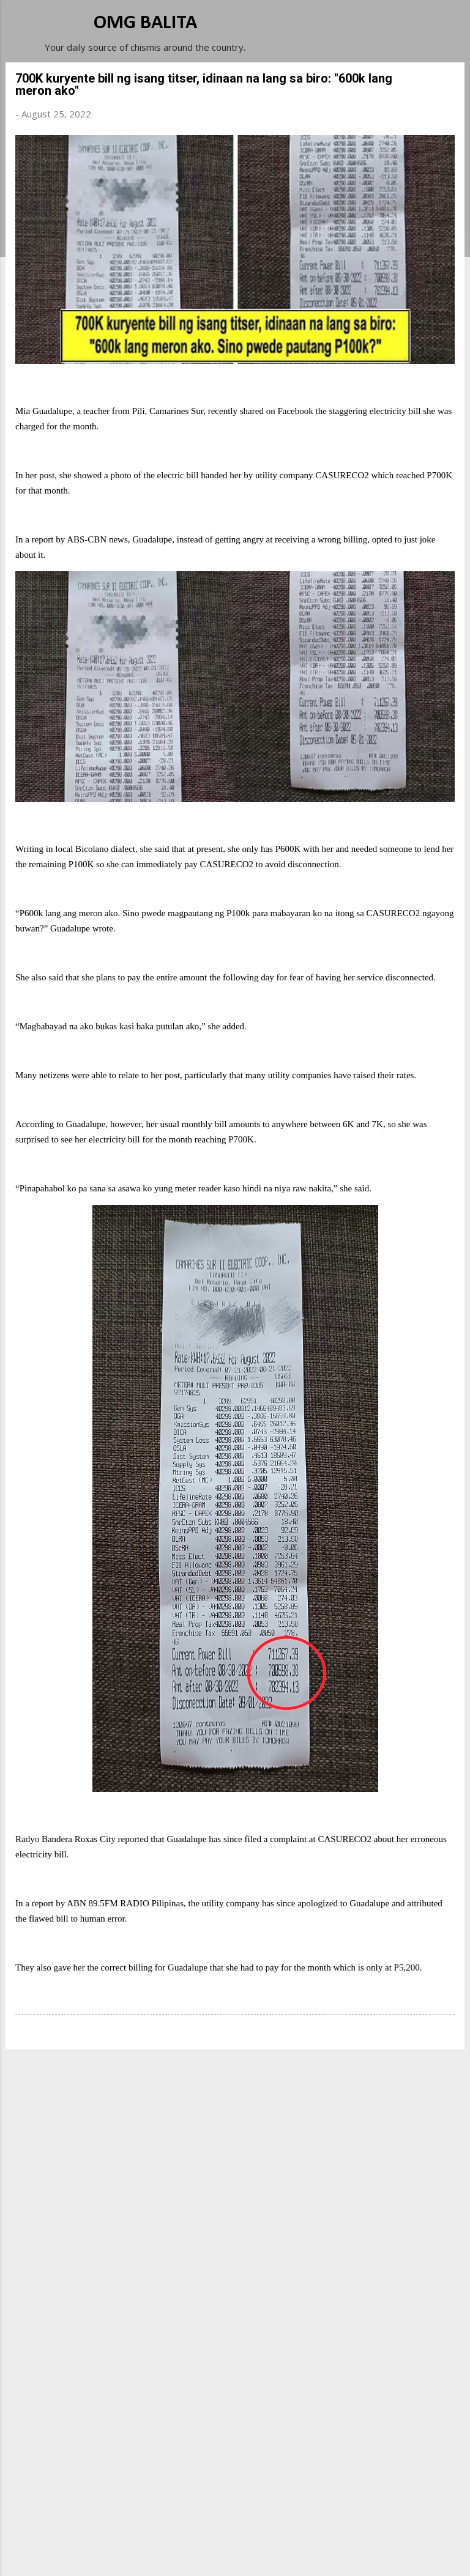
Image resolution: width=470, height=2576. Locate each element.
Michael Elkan (264, 2552)
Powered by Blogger (235, 2528)
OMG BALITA (145, 23)
